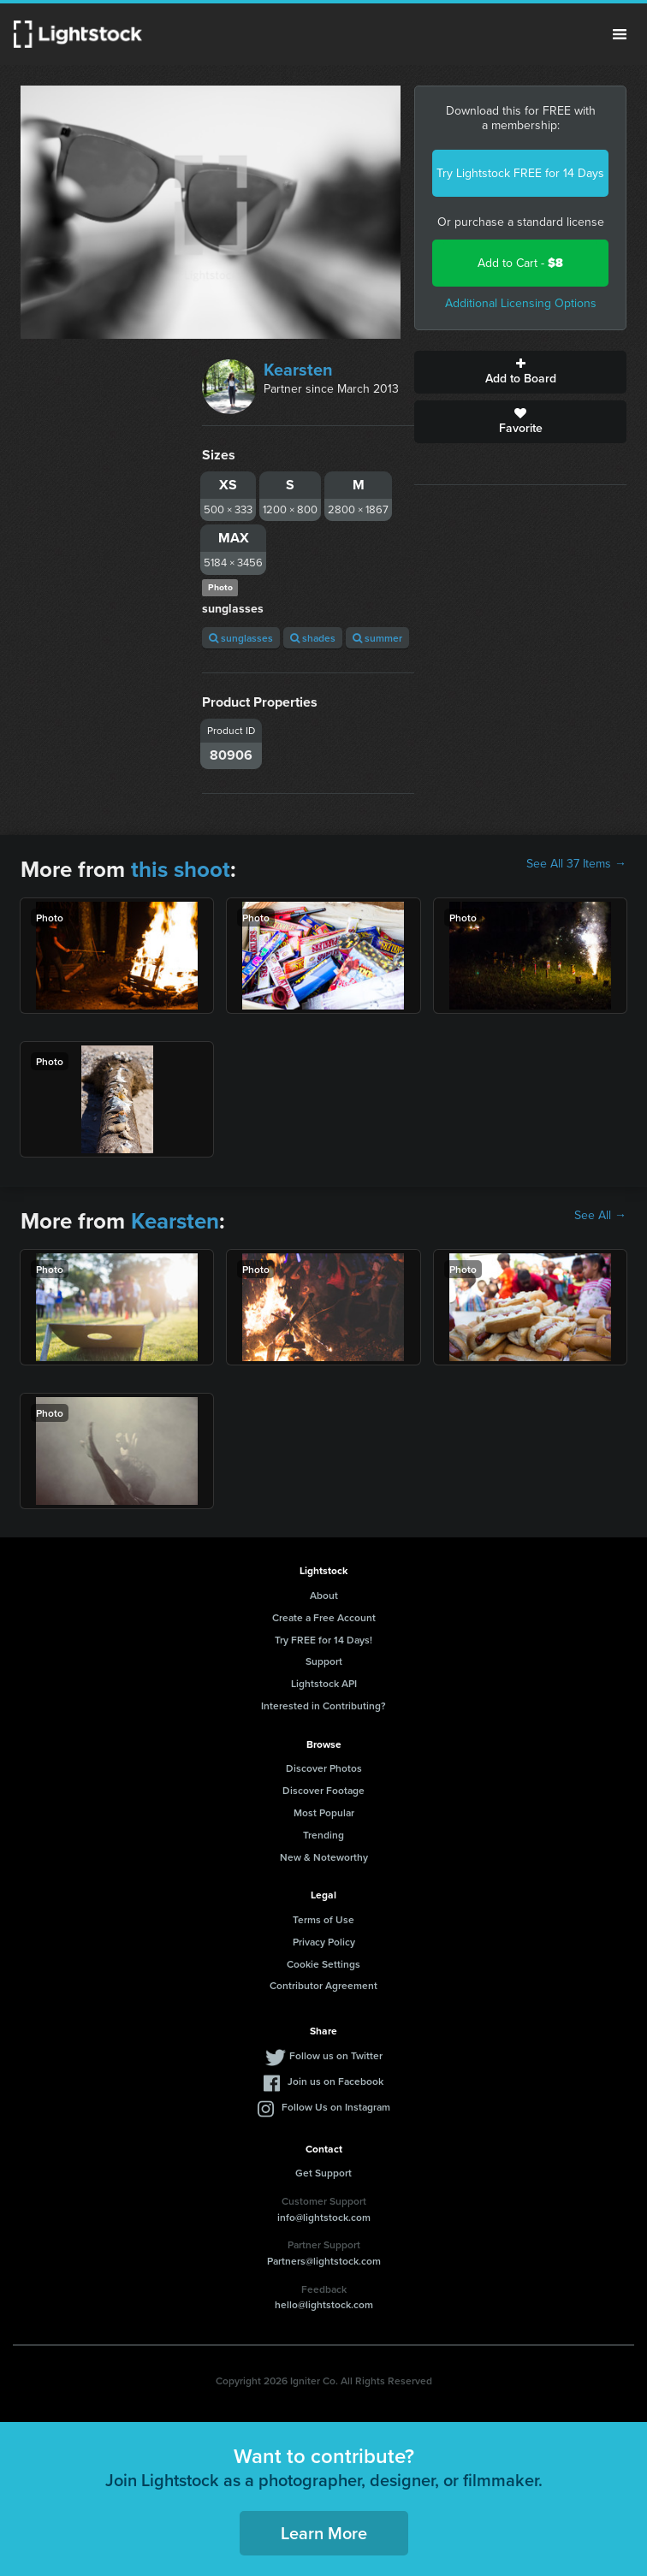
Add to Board (520, 372)
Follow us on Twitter (336, 2055)
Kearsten (298, 369)
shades (312, 638)
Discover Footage (323, 1790)
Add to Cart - (520, 263)
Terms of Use (323, 1919)
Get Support (323, 2172)
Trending (323, 1834)
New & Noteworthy (324, 1857)
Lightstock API (324, 1683)
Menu (619, 34)
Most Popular (324, 1812)
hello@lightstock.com (324, 2304)
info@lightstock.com (324, 2217)
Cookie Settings (323, 1964)
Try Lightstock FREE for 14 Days (520, 173)
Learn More (324, 2532)
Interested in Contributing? (323, 1705)
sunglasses (241, 638)
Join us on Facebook (335, 2081)
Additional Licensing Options (521, 303)
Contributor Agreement (323, 1985)
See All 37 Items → (576, 864)
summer (377, 638)
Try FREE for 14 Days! (323, 1639)
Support (324, 1661)
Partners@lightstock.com (324, 2260)
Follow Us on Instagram (336, 2106)
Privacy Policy (324, 1941)
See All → (600, 1215)
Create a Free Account (324, 1617)
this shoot (180, 869)
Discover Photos (324, 1768)
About (324, 1595)
